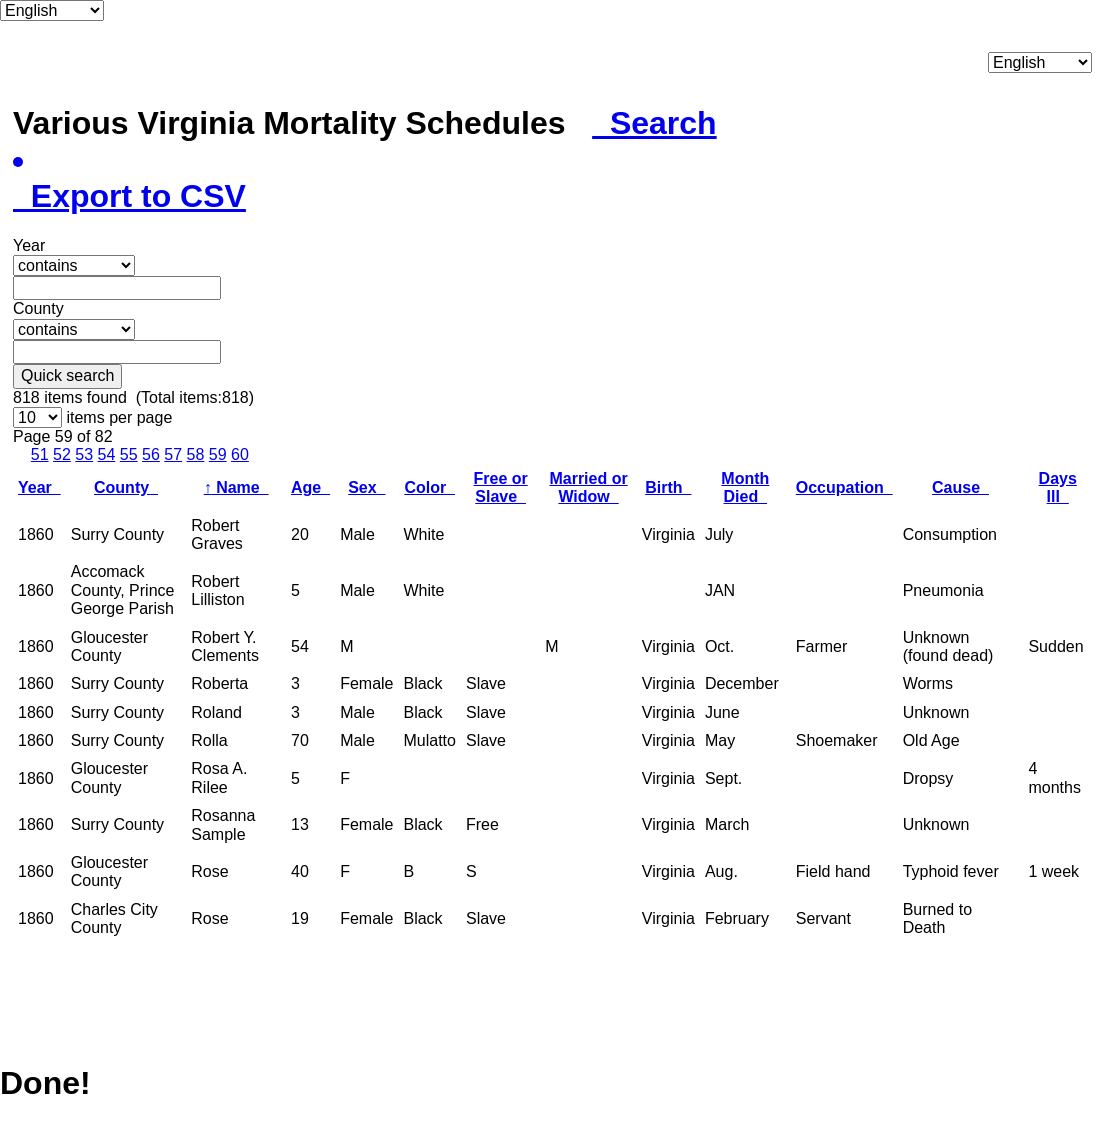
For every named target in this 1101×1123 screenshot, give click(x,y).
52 (62, 454)
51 (40, 454)
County (126, 487)
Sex (366, 487)
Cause (960, 487)
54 (107, 454)
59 (218, 454)
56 (151, 454)
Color (429, 487)
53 (84, 454)
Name (236, 487)
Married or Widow (588, 487)
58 (196, 454)
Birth (668, 487)
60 (240, 454)
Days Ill (1058, 487)
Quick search (67, 375)
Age (310, 487)
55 (129, 454)
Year (39, 487)
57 (173, 454)
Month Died (745, 487)
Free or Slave (500, 487)
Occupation (844, 487)
